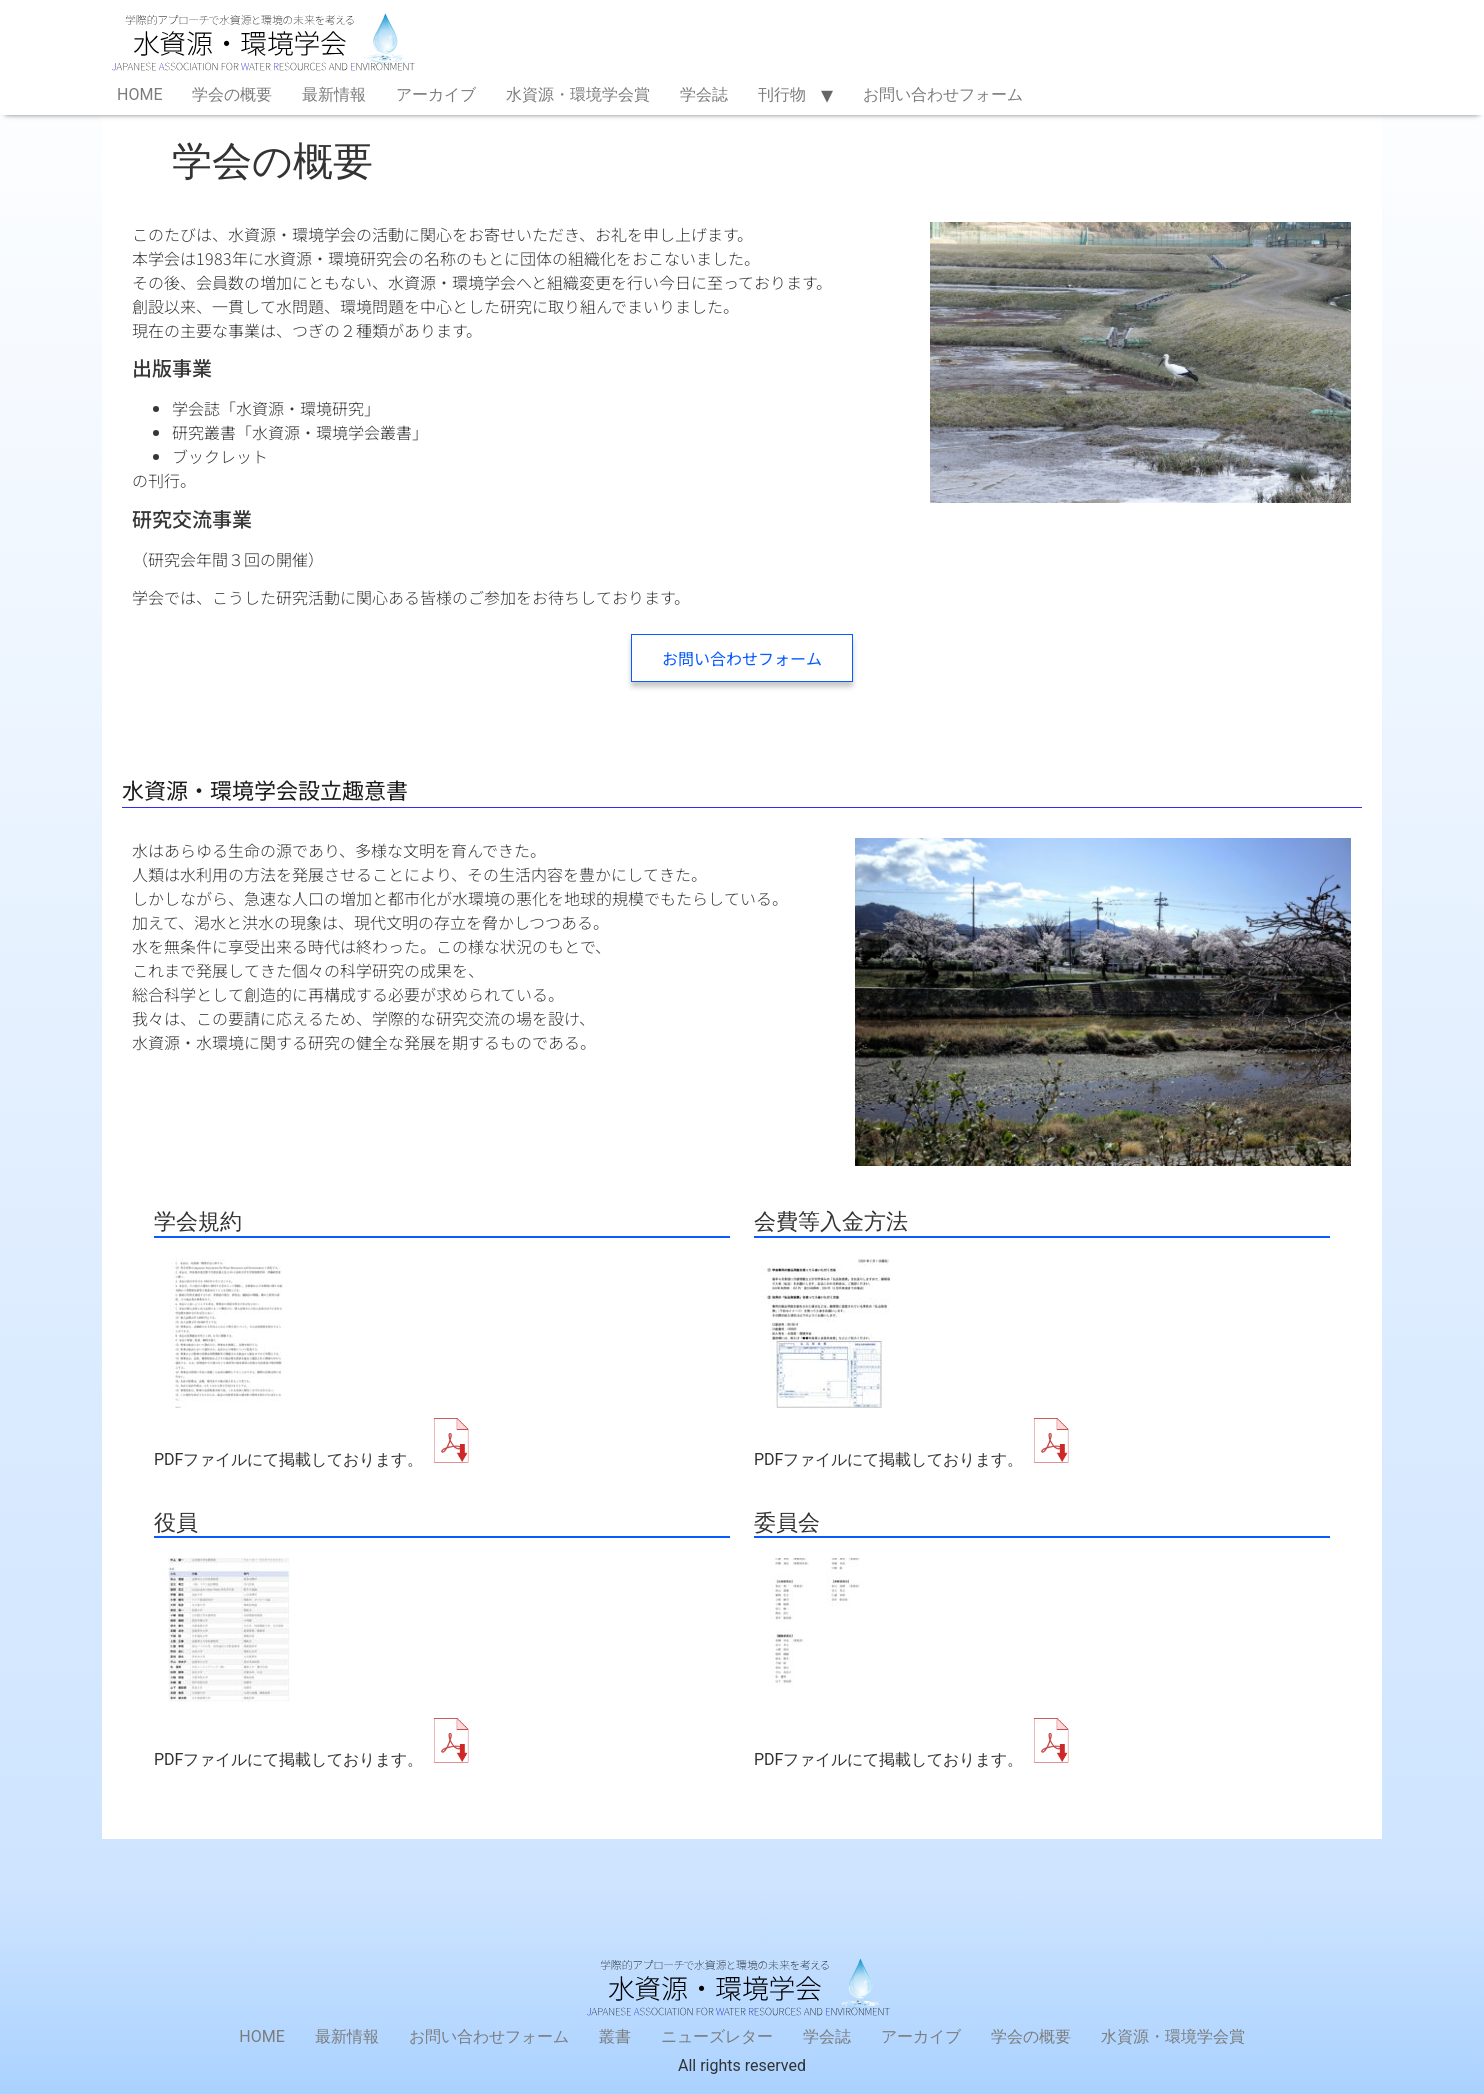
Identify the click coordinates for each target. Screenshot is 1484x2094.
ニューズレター (717, 2036)
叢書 (615, 2036)
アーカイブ (436, 94)
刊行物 (782, 94)
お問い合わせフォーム (943, 94)
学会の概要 (232, 94)
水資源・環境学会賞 (578, 94)
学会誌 (704, 94)
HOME (139, 94)
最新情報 (334, 94)
